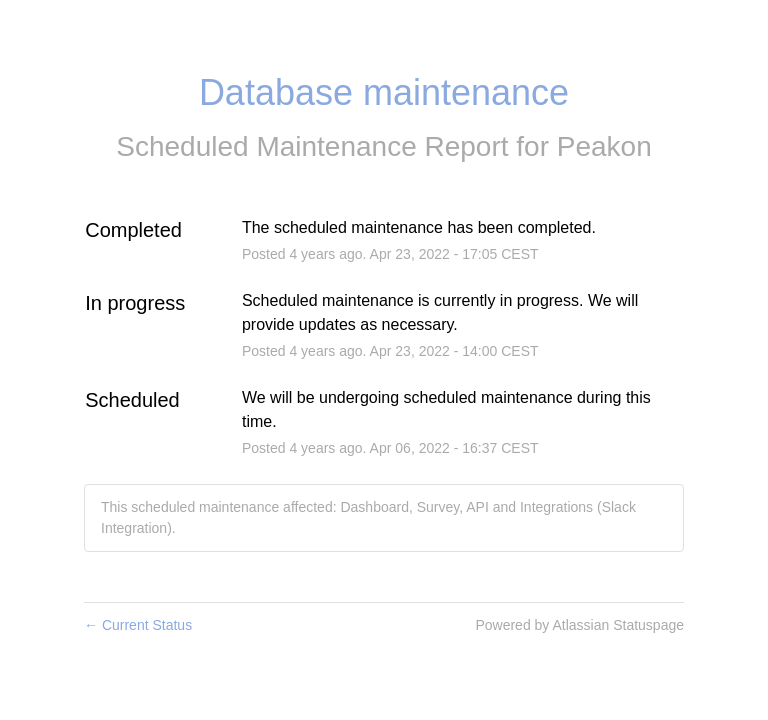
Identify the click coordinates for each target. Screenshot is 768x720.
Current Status (138, 625)
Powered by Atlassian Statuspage (579, 625)
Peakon (604, 146)
